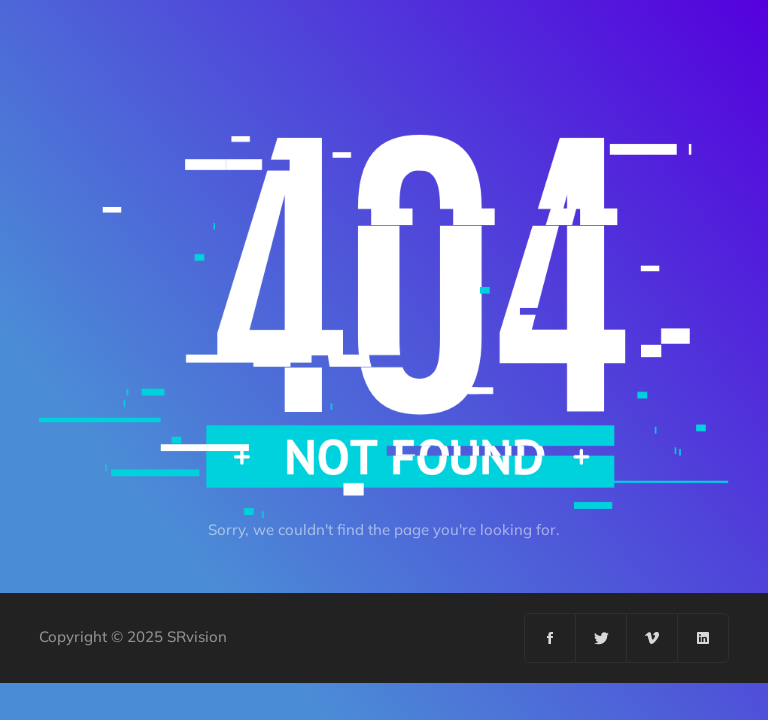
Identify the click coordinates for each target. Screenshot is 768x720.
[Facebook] (550, 638)
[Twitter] (601, 638)
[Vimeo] (652, 638)
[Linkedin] (703, 638)
